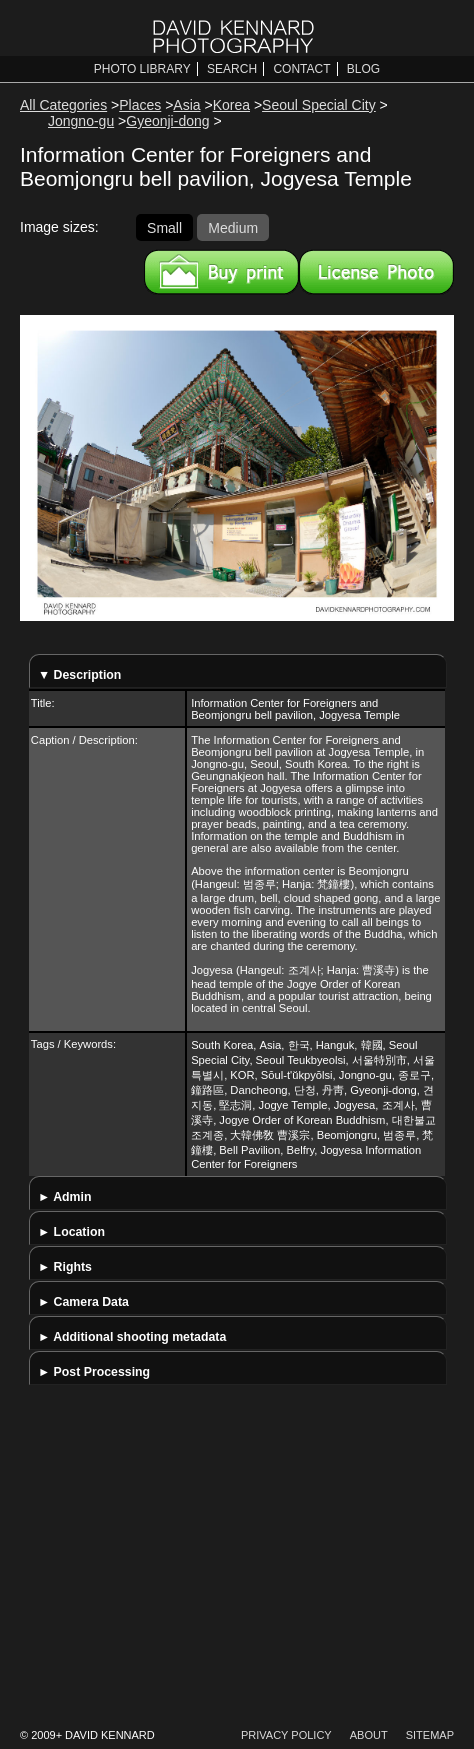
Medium (233, 227)
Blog (363, 69)
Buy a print (221, 272)
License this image (376, 272)
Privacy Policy (286, 1735)
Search (232, 69)
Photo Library (142, 69)
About (369, 1735)
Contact (301, 69)
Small (164, 227)
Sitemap (430, 1735)
